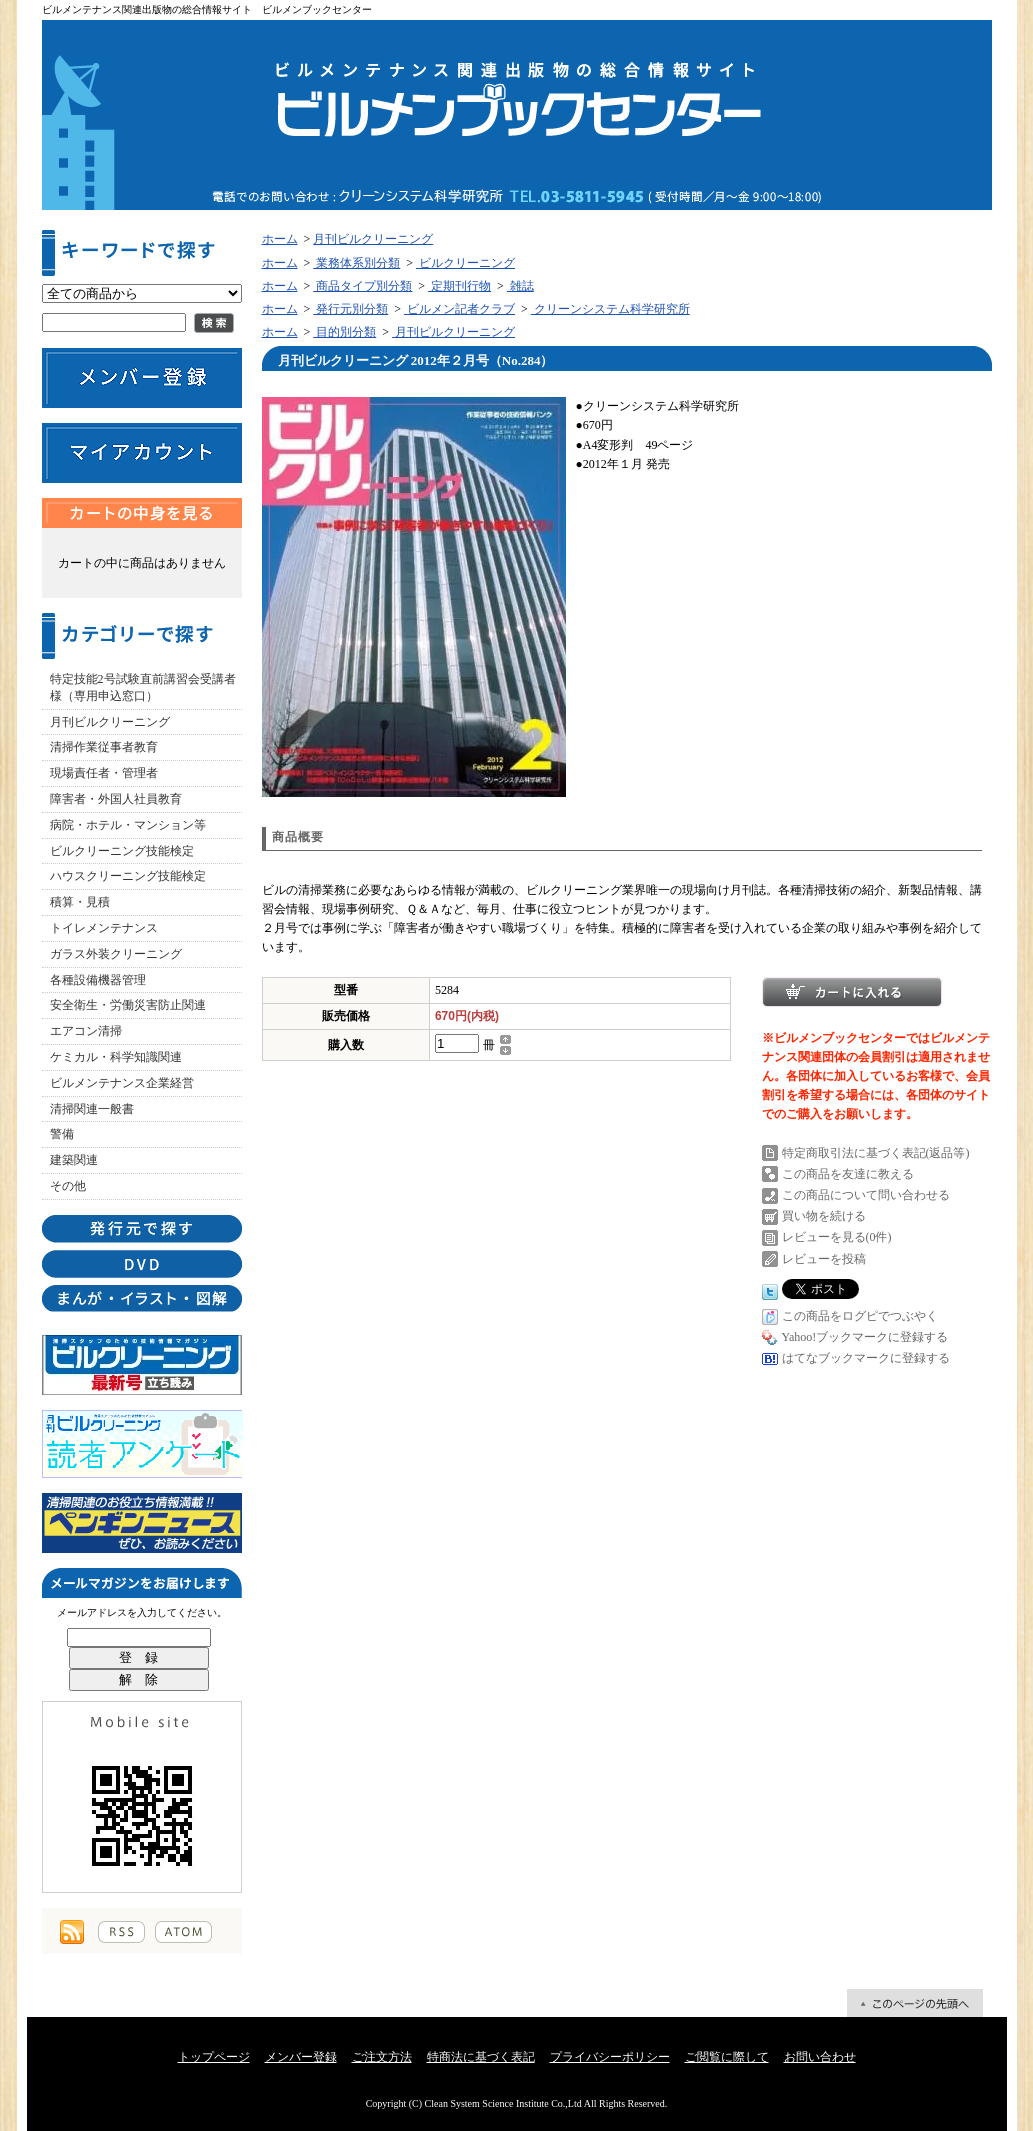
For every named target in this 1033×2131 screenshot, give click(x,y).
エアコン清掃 (86, 1031)
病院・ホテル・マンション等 (128, 825)
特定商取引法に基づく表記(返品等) (876, 1153)
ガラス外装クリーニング (116, 954)
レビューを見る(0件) (837, 1237)
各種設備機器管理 (98, 980)
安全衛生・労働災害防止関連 (128, 1005)
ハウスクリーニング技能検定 (128, 876)
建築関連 (74, 1160)
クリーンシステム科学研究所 (610, 309)
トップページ (214, 2057)
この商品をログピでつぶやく (860, 1316)
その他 (68, 1186)
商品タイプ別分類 (362, 286)
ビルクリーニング (465, 263)
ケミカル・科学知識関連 (116, 1057)
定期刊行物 (459, 286)
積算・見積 (80, 902)
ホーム (280, 239)
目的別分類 (344, 332)
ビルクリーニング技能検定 (122, 851)
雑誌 (520, 286)
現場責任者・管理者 (104, 773)
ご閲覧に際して (727, 2057)
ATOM (183, 1932)
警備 (62, 1134)
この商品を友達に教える (848, 1174)
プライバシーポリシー (610, 2057)
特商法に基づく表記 (481, 2057)
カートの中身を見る (142, 513)
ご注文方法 (382, 2057)
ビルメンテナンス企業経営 (122, 1083)
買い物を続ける (824, 1216)
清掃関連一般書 (92, 1109)
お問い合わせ (820, 2057)
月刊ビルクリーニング (110, 722)
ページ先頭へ (915, 2003)
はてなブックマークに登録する (866, 1358)
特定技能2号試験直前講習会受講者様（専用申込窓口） (143, 687)
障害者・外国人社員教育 (116, 799)
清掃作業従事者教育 (104, 747)
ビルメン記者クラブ (459, 309)
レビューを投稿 (824, 1259)
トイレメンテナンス (104, 928)
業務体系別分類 (356, 263)
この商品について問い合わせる (866, 1195)
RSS (121, 1932)
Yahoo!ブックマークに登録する (865, 1337)
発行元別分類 (350, 309)
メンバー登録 (301, 2057)
